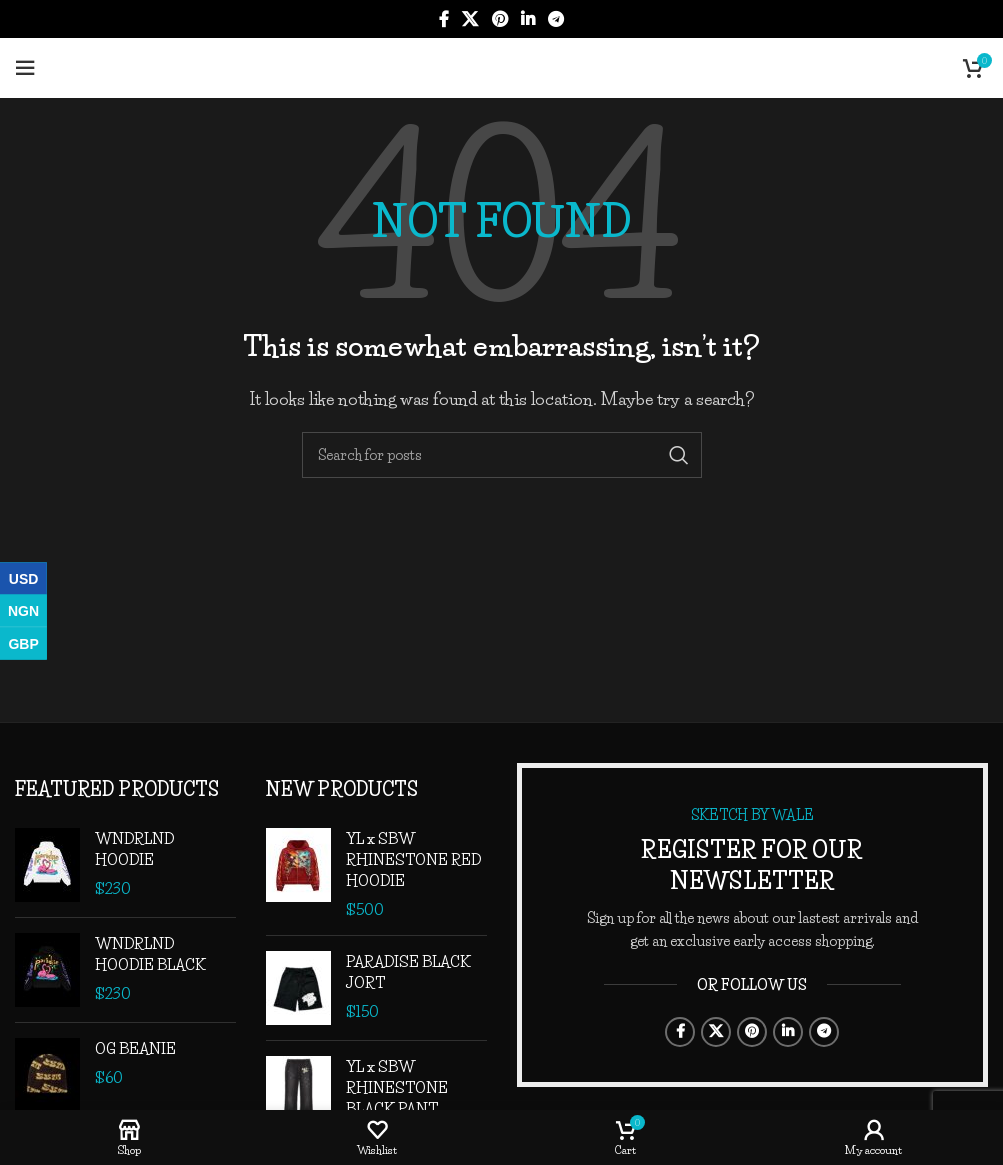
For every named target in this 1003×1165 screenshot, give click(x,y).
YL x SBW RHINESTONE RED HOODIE (413, 859)
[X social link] (470, 19)
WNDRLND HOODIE (134, 849)
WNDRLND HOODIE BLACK (150, 954)
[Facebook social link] (443, 19)
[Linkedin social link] (527, 19)
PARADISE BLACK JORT (408, 972)
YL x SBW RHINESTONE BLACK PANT (397, 1087)
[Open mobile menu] (25, 68)
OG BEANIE (135, 1048)
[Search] (502, 455)
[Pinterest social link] (499, 19)
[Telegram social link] (555, 19)
